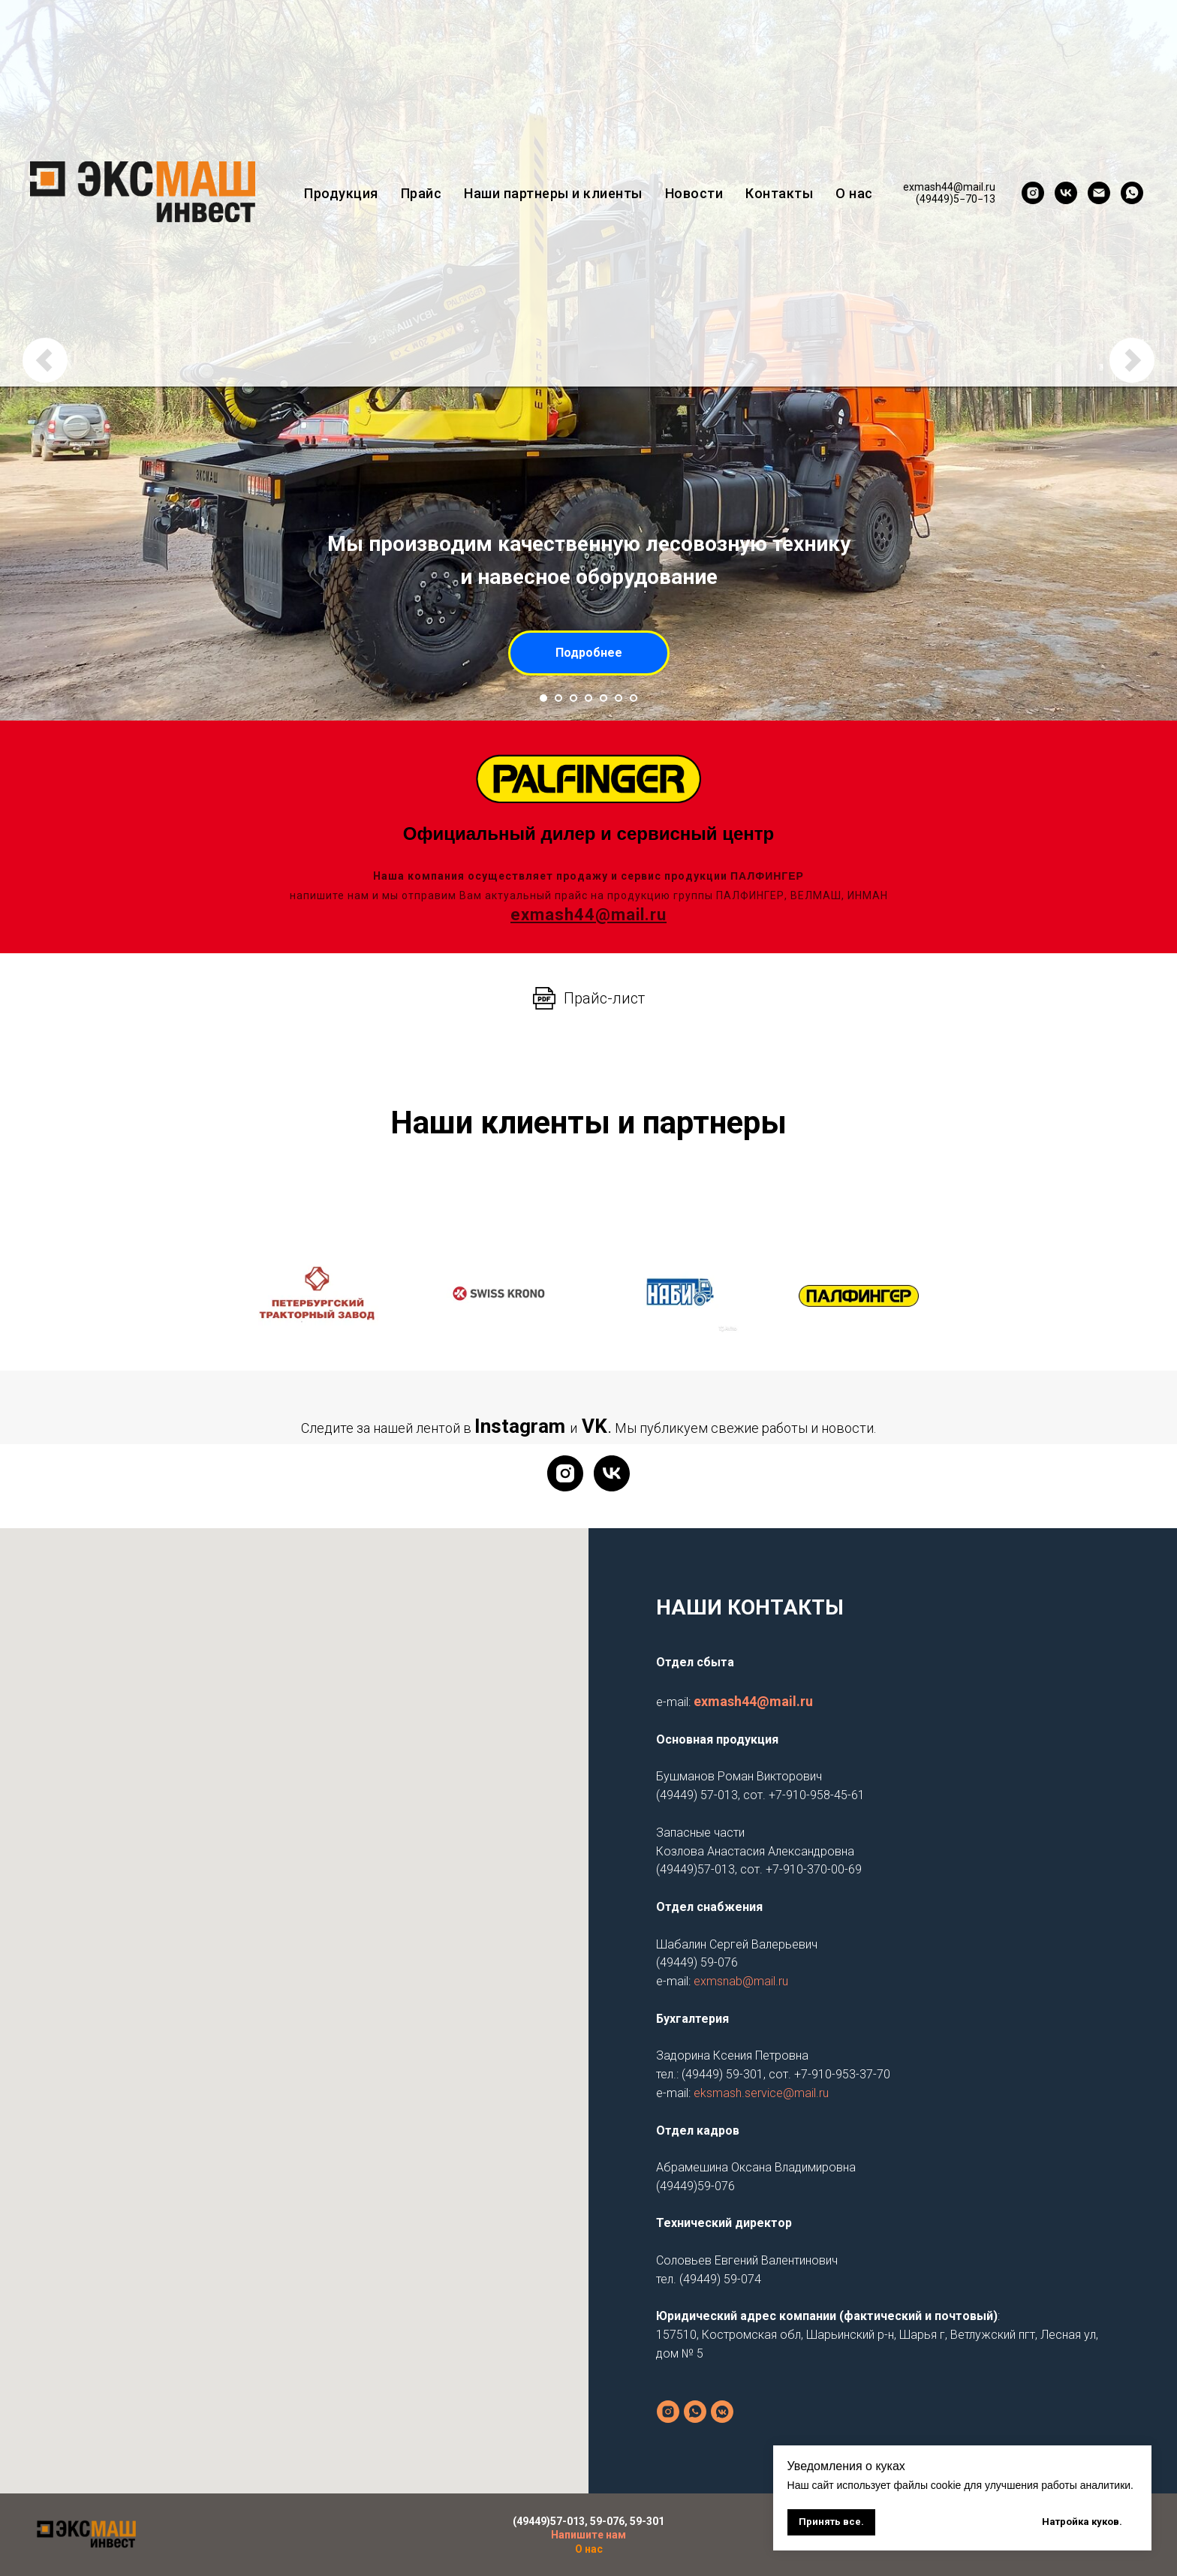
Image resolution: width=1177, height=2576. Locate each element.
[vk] (1066, 193)
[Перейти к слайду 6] (618, 698)
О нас (854, 193)
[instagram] (1033, 193)
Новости (694, 193)
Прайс (421, 193)
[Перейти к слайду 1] (543, 698)
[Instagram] (565, 1473)
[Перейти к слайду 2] (558, 698)
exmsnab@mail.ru (741, 1981)
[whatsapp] (1132, 193)
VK (594, 1426)
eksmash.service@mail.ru (761, 2093)
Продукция (341, 193)
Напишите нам (588, 2535)
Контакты (779, 193)
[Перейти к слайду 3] (573, 698)
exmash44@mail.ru (753, 1701)
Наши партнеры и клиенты (553, 193)
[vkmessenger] (722, 2411)
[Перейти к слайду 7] (633, 698)
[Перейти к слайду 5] (603, 698)
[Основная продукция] (695, 2411)
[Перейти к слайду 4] (588, 698)
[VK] (612, 1473)
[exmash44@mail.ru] (1099, 193)
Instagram (519, 1426)
